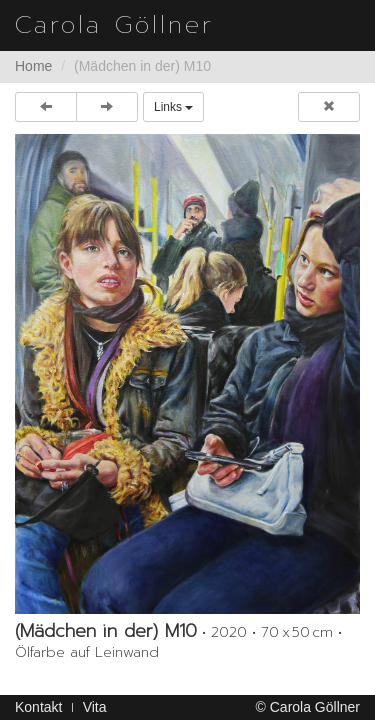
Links (173, 107)
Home (33, 66)
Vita (95, 707)
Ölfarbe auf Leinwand (87, 652)
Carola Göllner (114, 25)
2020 (229, 632)
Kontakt (38, 707)
